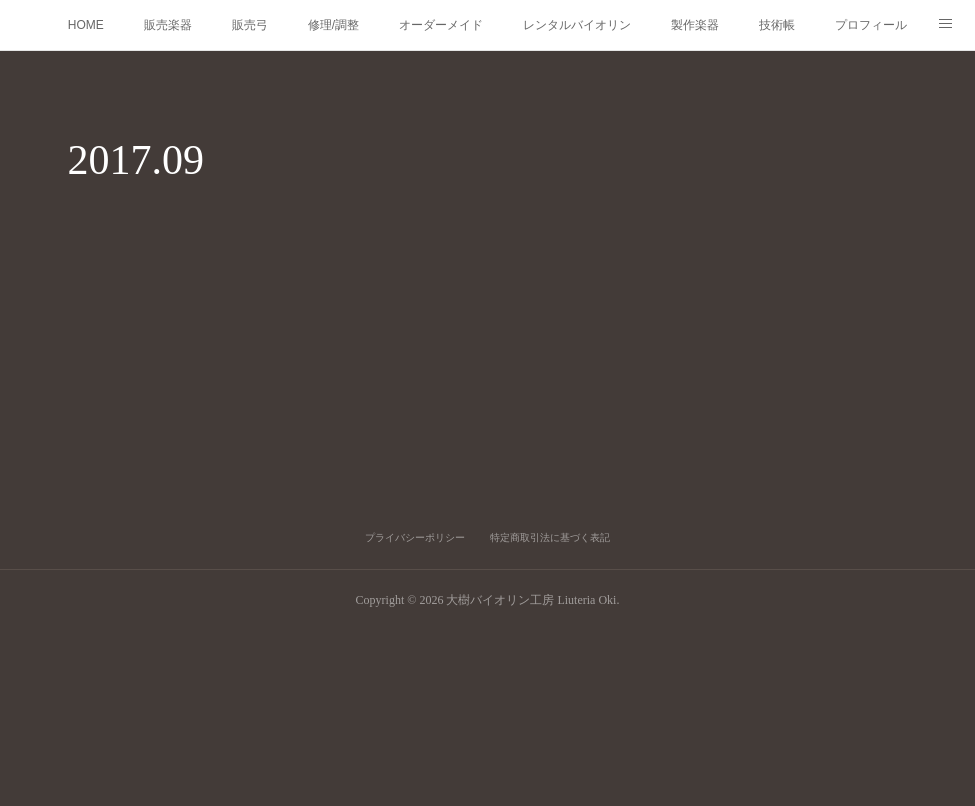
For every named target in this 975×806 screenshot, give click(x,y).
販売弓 (250, 25)
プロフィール (871, 25)
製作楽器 (695, 25)
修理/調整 (333, 25)
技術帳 (777, 25)
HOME (86, 25)
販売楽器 (168, 25)
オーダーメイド (441, 25)
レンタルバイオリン (577, 25)
